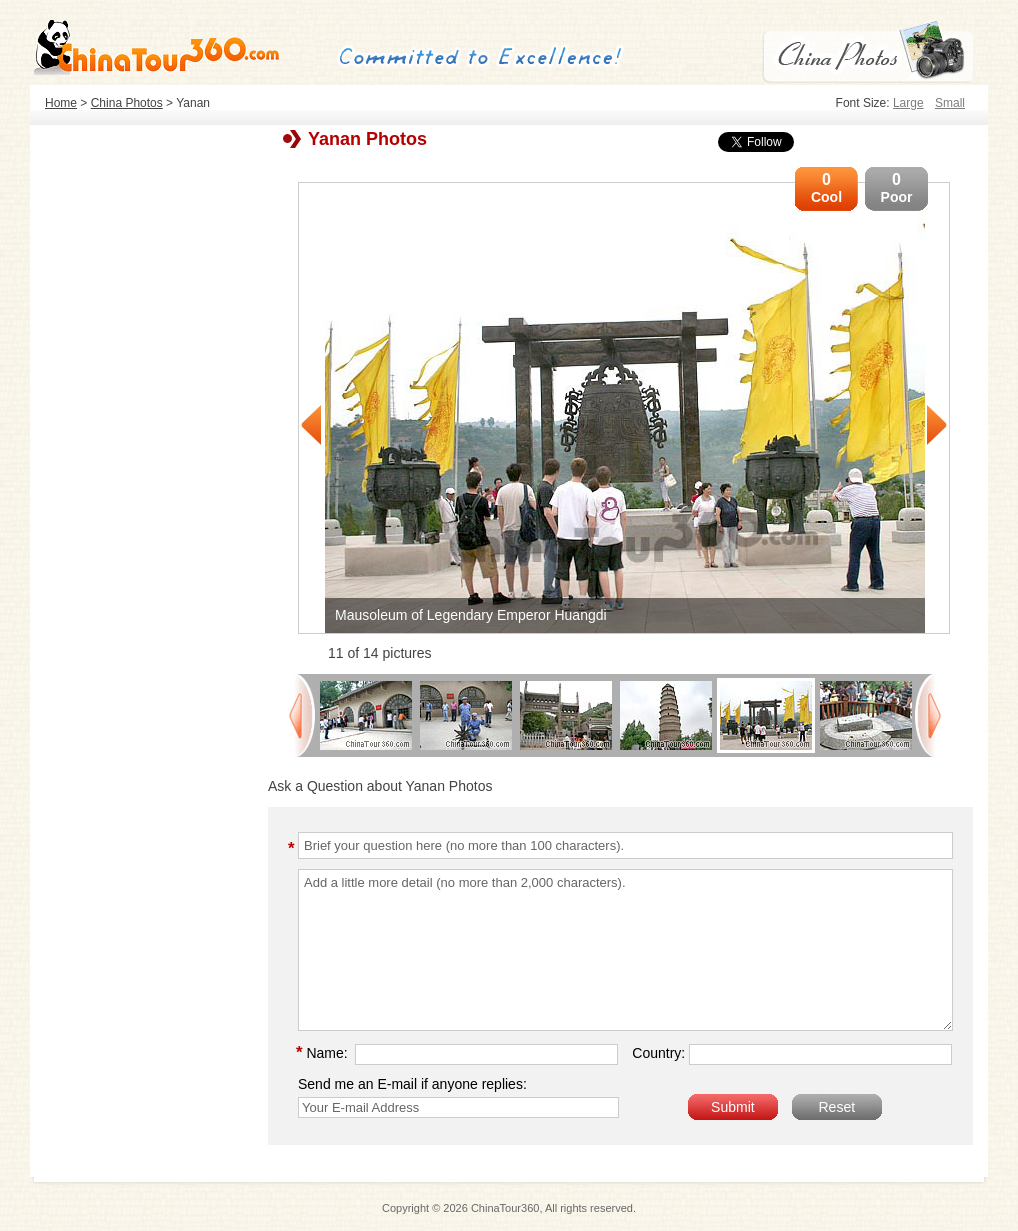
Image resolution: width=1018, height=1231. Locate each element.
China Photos (127, 103)
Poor (896, 188)
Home (61, 103)
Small (950, 103)
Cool (826, 188)
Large (908, 103)
